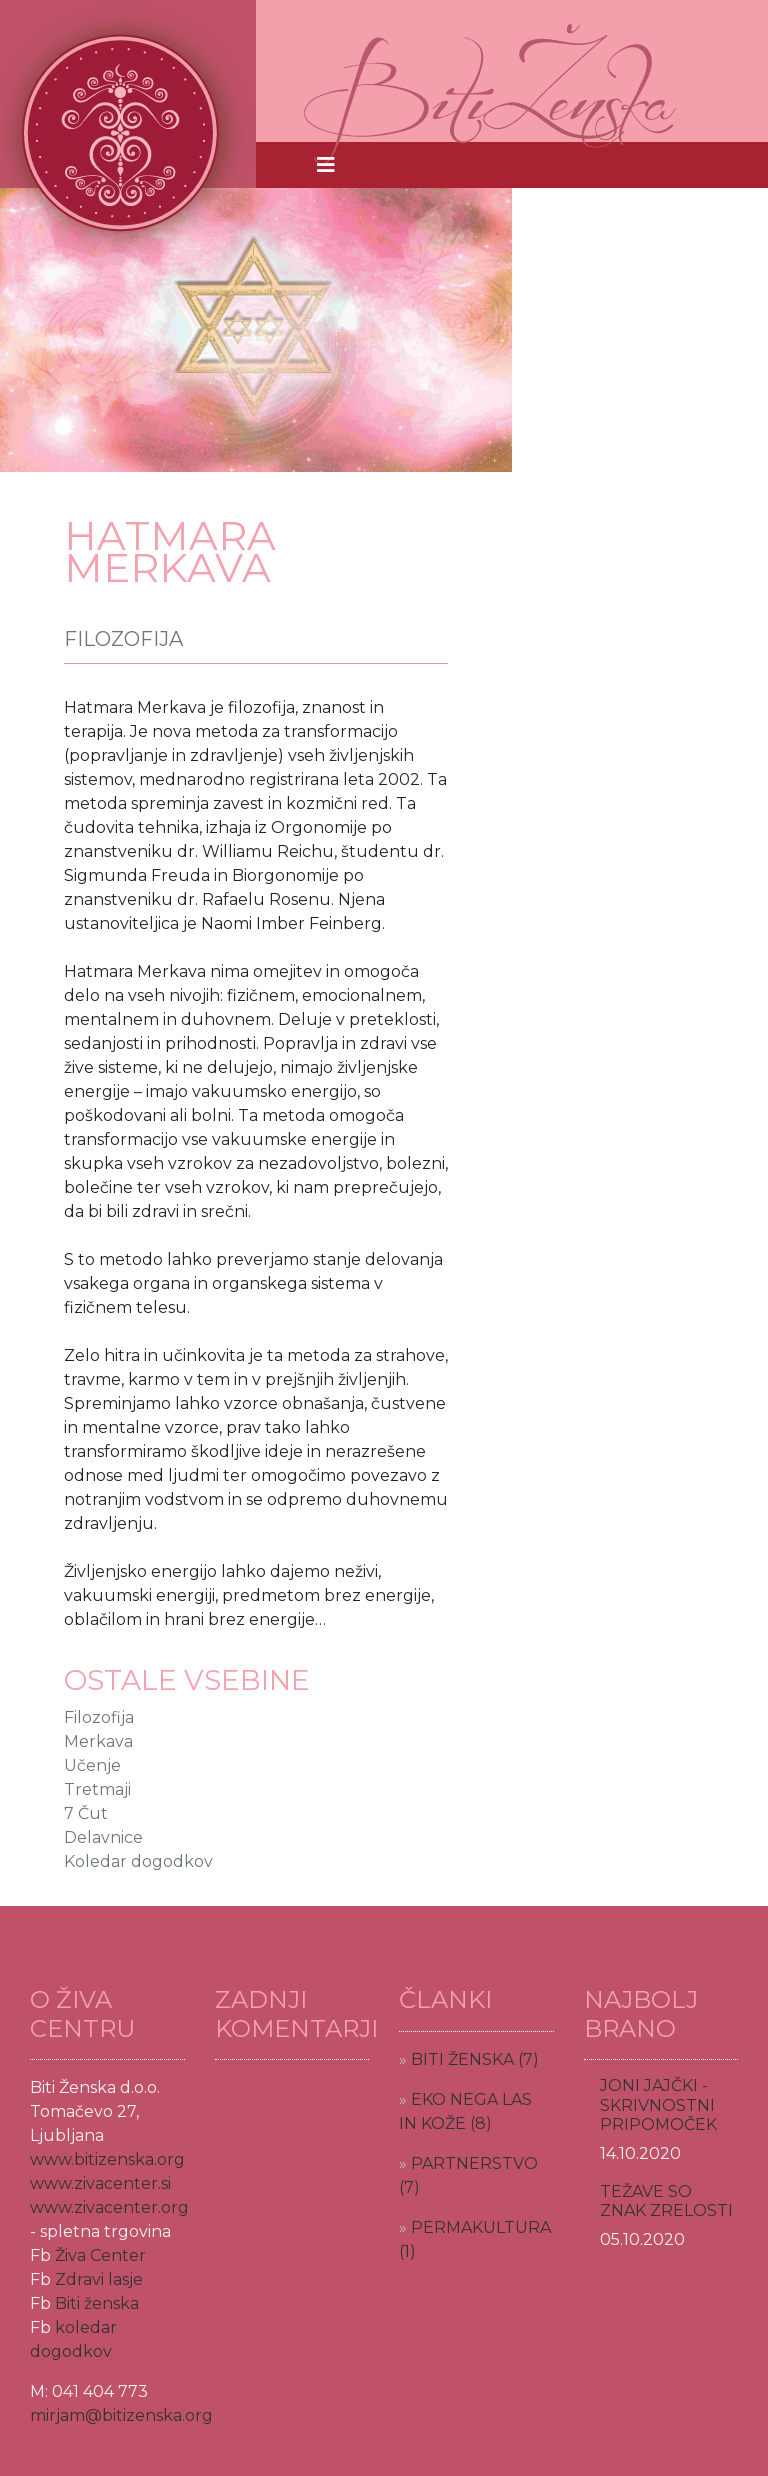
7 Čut (86, 1813)
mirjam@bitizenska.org (121, 2415)
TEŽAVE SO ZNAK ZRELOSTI (666, 2201)
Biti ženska (97, 2303)
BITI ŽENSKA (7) (475, 2059)
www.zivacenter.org (109, 2207)
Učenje (92, 1765)
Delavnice (103, 1837)
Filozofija (99, 1717)
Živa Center (100, 2255)
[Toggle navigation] (326, 165)
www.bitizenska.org (107, 2159)
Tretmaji (97, 1789)
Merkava (98, 1741)
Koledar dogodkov (138, 1861)
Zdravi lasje (99, 2279)
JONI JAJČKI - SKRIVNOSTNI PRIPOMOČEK (658, 2104)
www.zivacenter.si (100, 2183)
